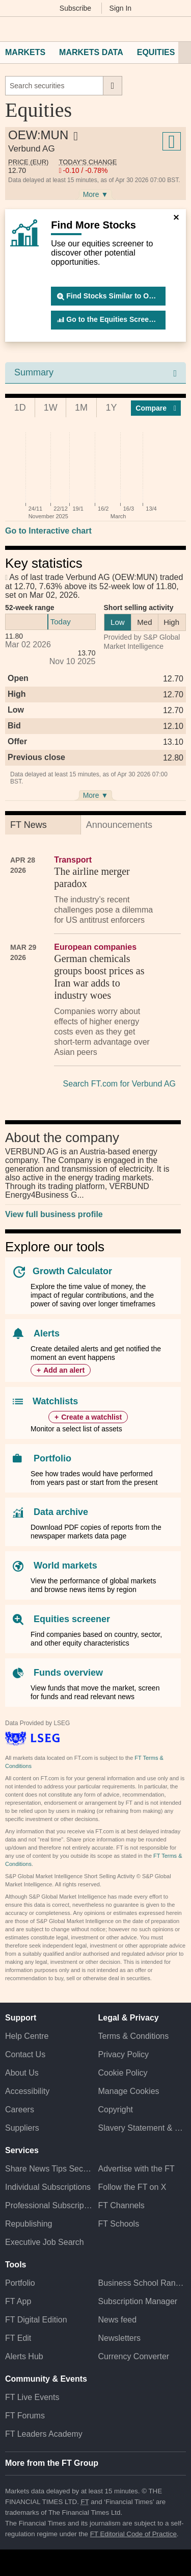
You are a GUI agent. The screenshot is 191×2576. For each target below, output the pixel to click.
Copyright (115, 2109)
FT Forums (25, 2415)
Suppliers (22, 2128)
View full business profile (54, 1214)
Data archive (61, 1512)
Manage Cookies (128, 2091)
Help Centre (26, 2036)
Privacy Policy (123, 2054)
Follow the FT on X (132, 2187)
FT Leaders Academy (44, 2434)
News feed (117, 2319)
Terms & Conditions (133, 2036)
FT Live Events (32, 2397)
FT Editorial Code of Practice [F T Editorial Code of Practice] (133, 2534)
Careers (19, 2109)
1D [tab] (20, 407)
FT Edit (18, 2338)
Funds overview (68, 1673)
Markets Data (91, 52)
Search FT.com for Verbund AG (119, 1083)
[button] (10, 29)
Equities (156, 52)
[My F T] (177, 29)
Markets (25, 52)
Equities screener (72, 1619)
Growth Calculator (72, 1271)
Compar (155, 408)
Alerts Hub (24, 2356)
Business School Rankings (142, 2283)
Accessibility (27, 2091)
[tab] (42, 825)
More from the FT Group (51, 2463)
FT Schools (119, 2223)
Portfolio (52, 1458)
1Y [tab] (111, 407)
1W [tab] (51, 407)
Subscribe (75, 8)
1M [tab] (81, 407)
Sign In (121, 8)
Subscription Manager (138, 2301)
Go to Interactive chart (48, 530)
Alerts (47, 1333)
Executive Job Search (44, 2242)
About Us (22, 2072)
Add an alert (64, 1370)
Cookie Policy (123, 2072)
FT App (18, 2301)
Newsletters (119, 2338)
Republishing (28, 2223)
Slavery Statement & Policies (142, 2128)
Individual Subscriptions (48, 2187)
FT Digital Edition (36, 2319)
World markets (65, 1565)
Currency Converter (134, 2356)
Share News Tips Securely (49, 2168)
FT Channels (121, 2205)
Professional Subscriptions (49, 2205)
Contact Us (25, 2054)
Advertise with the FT (136, 2168)
